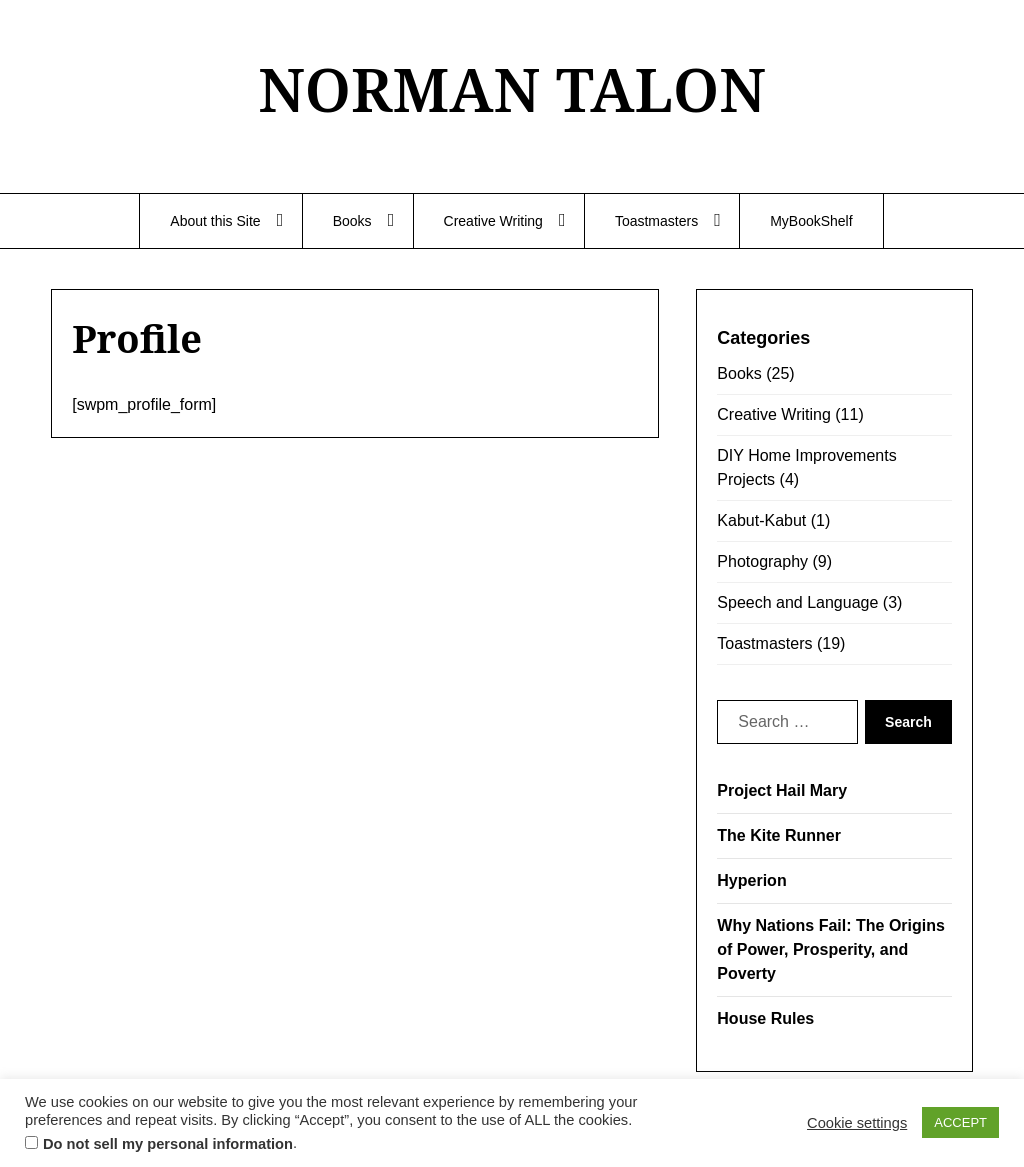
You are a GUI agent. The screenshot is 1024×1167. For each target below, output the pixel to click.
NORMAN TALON (512, 89)
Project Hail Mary (782, 790)
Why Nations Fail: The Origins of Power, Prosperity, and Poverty (831, 949)
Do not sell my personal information (168, 1144)
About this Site (215, 221)
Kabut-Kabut (761, 520)
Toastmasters (656, 221)
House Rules (765, 1018)
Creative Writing (493, 221)
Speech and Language (797, 602)
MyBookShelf (811, 221)
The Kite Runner (779, 835)
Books (352, 221)
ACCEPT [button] (960, 1122)
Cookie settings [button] (857, 1123)
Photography (762, 561)
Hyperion (751, 880)
